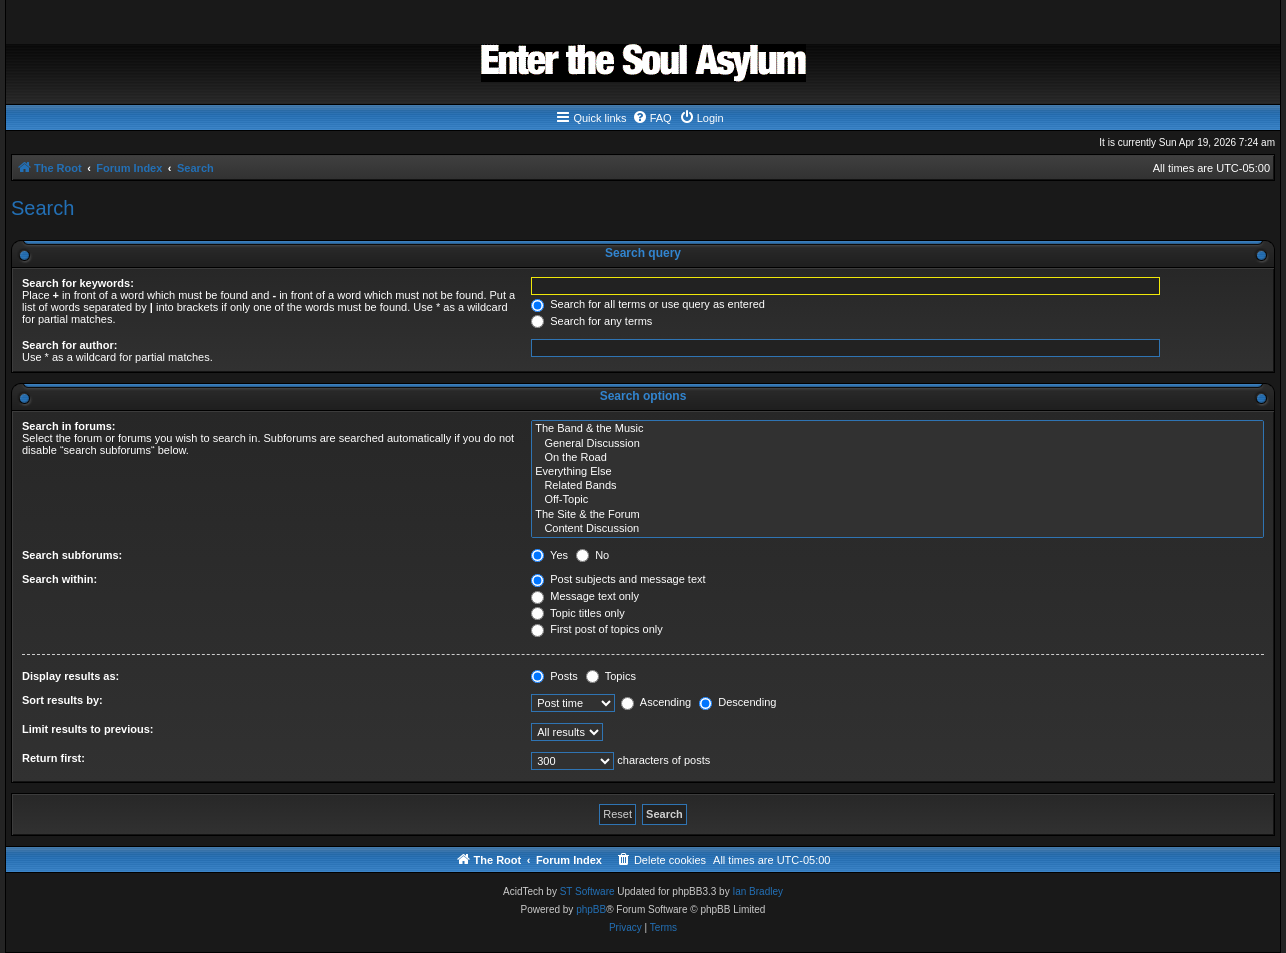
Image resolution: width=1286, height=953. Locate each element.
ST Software (587, 891)
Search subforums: (72, 555)
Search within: (59, 579)
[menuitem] (652, 118)
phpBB (591, 909)
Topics (611, 676)
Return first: (53, 758)
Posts (554, 676)
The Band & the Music (897, 429)
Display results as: (70, 676)
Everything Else (897, 472)
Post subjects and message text (618, 579)
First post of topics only (597, 629)
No (592, 555)
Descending (737, 702)
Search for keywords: (78, 283)
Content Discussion (897, 529)
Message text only (585, 596)
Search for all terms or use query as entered (648, 304)
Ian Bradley (757, 891)
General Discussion (897, 444)
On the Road (897, 458)
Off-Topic (897, 500)
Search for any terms (591, 321)
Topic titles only (577, 613)
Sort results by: (62, 700)
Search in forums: (69, 426)
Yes (549, 555)
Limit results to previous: (87, 729)
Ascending (656, 702)
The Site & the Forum (897, 515)
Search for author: (69, 345)
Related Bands (897, 486)
